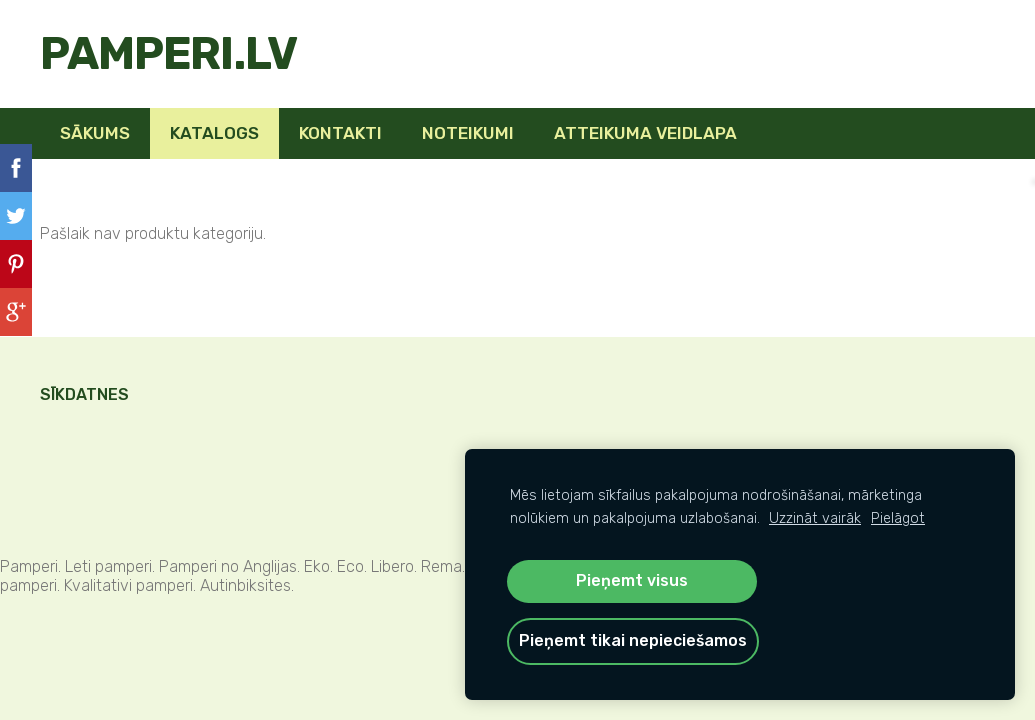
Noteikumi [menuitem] (468, 133)
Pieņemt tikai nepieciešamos (633, 640)
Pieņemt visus (632, 580)
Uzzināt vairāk (815, 518)
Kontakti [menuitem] (340, 133)
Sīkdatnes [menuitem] (84, 394)
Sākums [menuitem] (95, 133)
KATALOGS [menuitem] (214, 133)
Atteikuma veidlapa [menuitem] (645, 133)
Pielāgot (898, 518)
